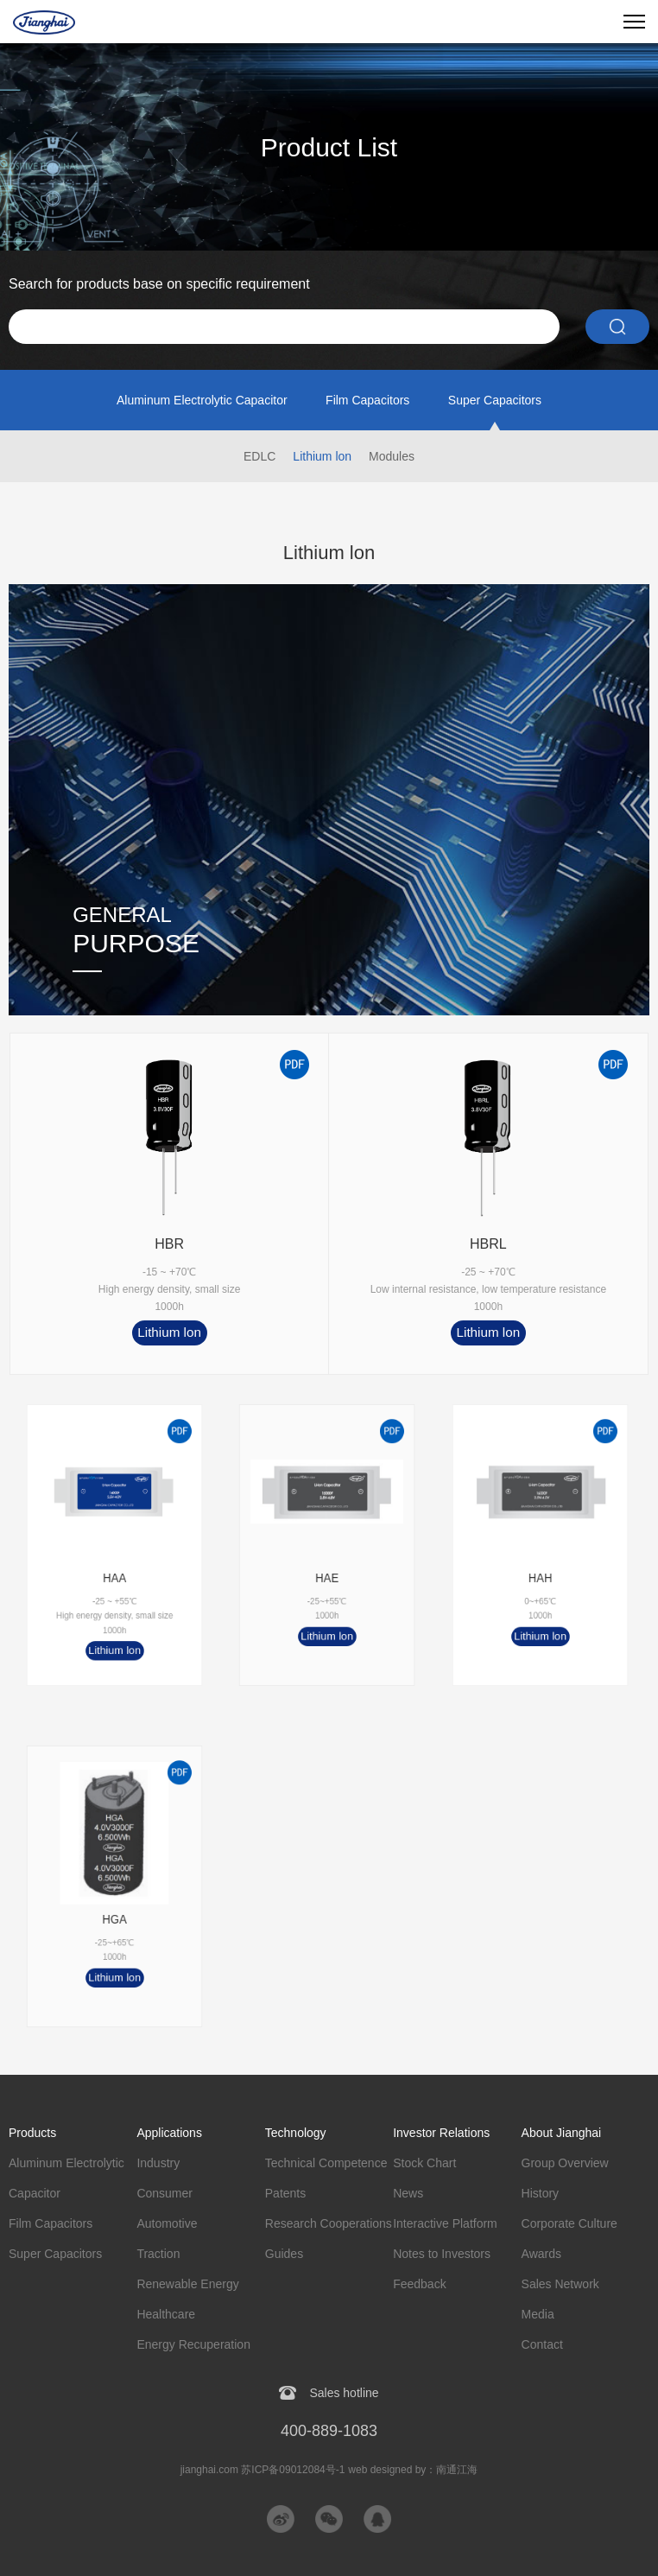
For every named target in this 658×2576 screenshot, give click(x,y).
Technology (295, 2133)
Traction (158, 2254)
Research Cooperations (328, 2223)
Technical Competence (326, 2163)
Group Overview (565, 2163)
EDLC (259, 456)
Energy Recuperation (193, 2344)
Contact (542, 2344)
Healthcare (165, 2314)
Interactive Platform (445, 2223)
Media (538, 2314)
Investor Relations (441, 2133)
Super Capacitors (494, 400)
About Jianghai (562, 2133)
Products (32, 2133)
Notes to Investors (441, 2254)
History (541, 2193)
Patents (285, 2193)
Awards (541, 2254)
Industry (158, 2163)
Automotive (166, 2223)
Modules (391, 456)
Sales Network (560, 2284)
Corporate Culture (569, 2223)
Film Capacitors (367, 400)
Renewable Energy (187, 2284)
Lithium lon (322, 456)
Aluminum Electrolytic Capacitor (202, 400)
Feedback (419, 2284)
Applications (169, 2133)
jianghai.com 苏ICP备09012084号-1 (262, 2470)
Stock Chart (424, 2163)
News (408, 2193)
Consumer (164, 2193)
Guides (284, 2254)
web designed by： (413, 2470)
